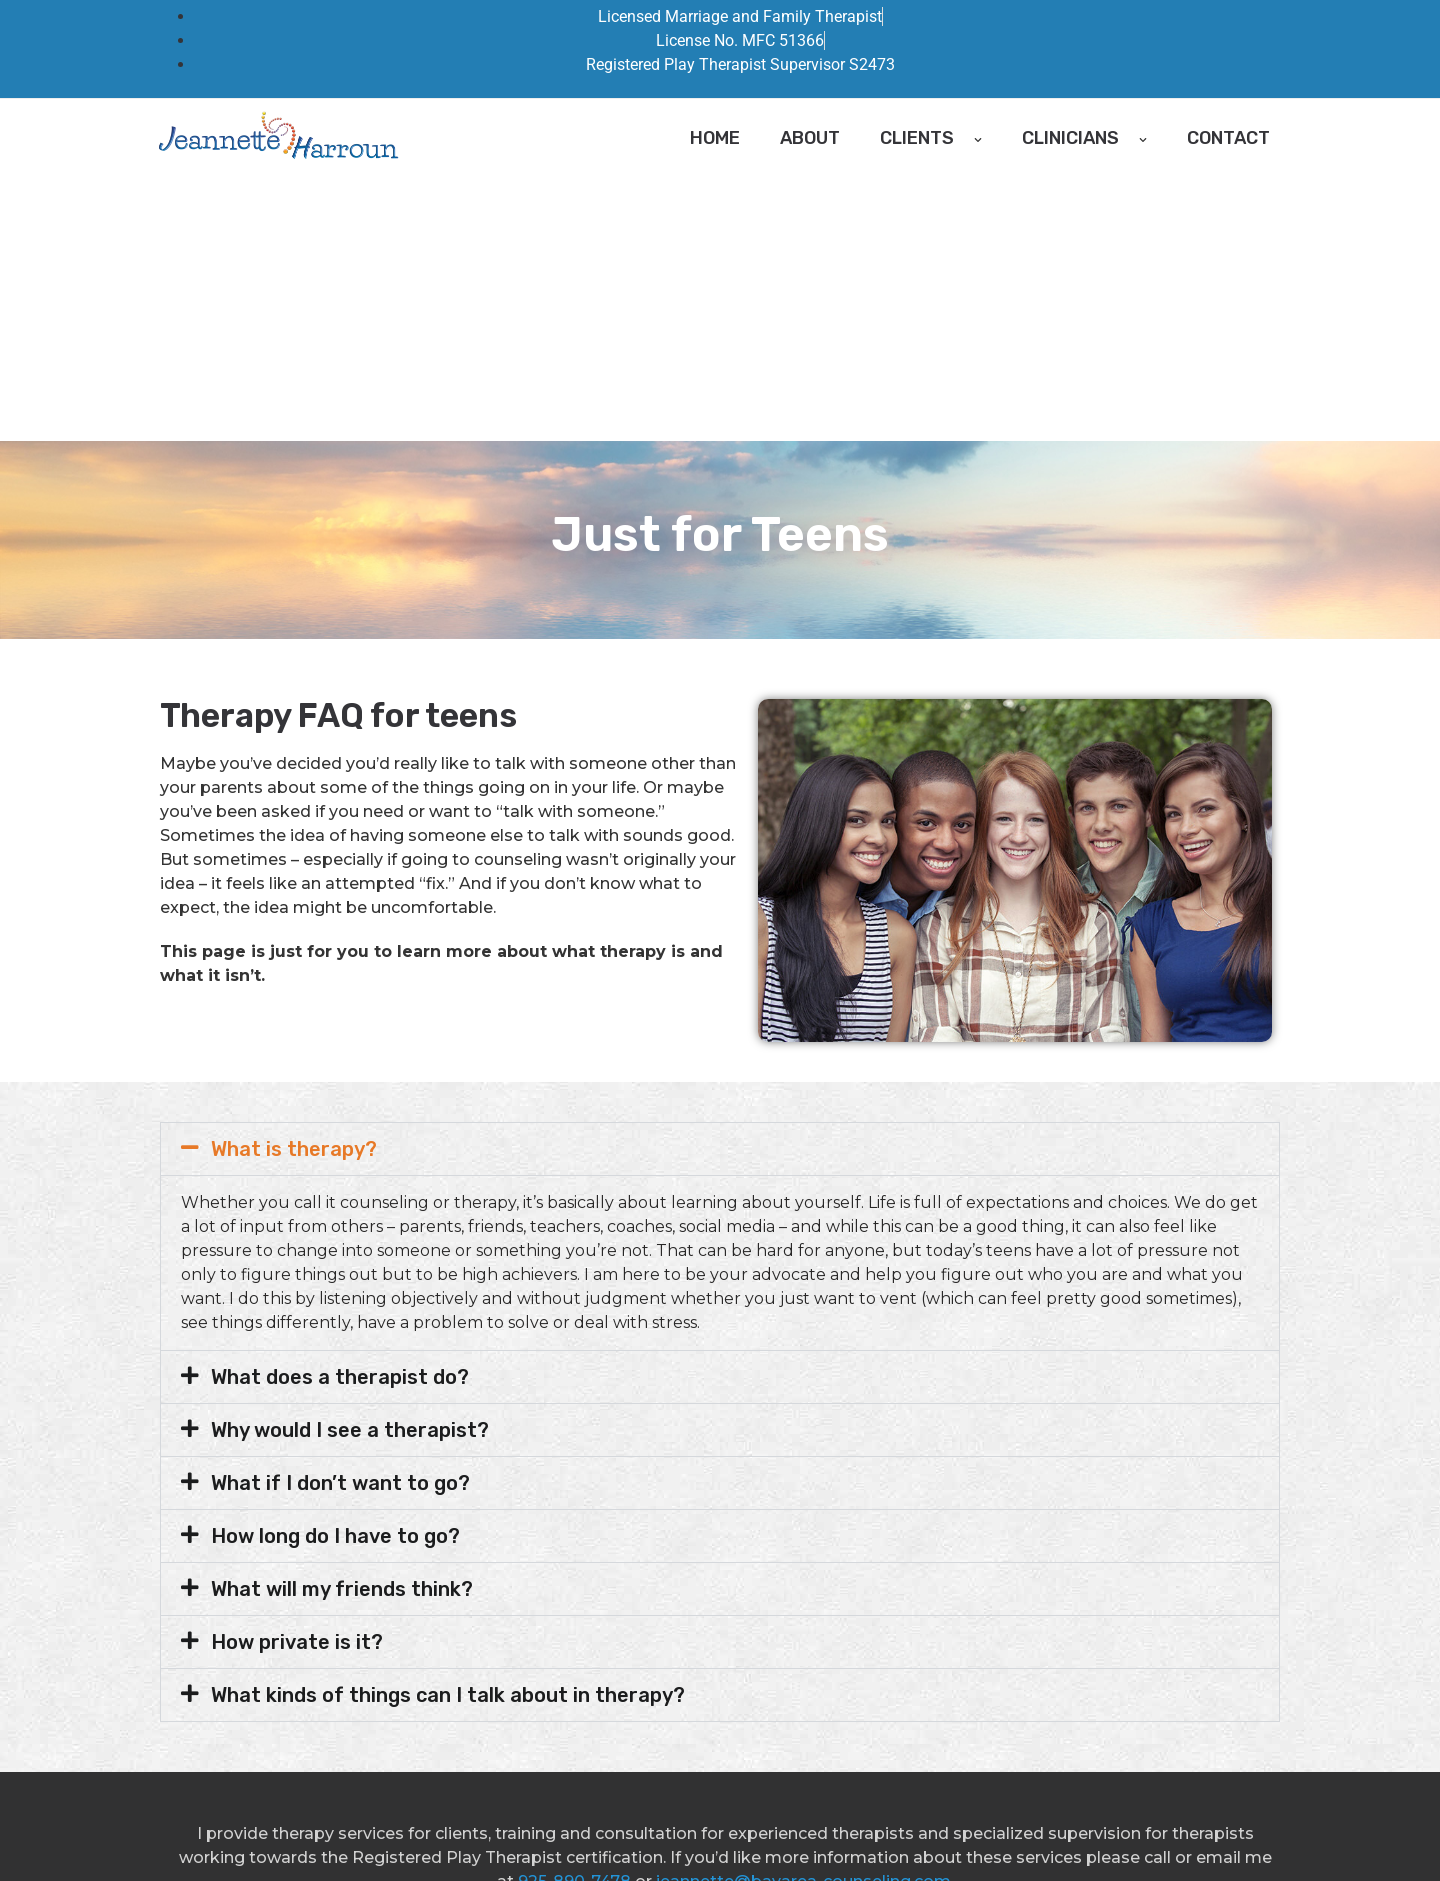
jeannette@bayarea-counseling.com (803, 1617)
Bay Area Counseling (367, 1833)
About (810, 138)
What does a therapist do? (340, 1113)
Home (715, 138)
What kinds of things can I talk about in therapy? (448, 1431)
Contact (1228, 138)
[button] (720, 885)
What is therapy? (294, 885)
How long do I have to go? (335, 1272)
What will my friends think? (342, 1325)
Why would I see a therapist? (350, 1166)
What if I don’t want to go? (340, 1219)
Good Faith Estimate (529, 1833)
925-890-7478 (574, 1617)
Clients (931, 138)
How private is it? (297, 1378)
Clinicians (1084, 138)
